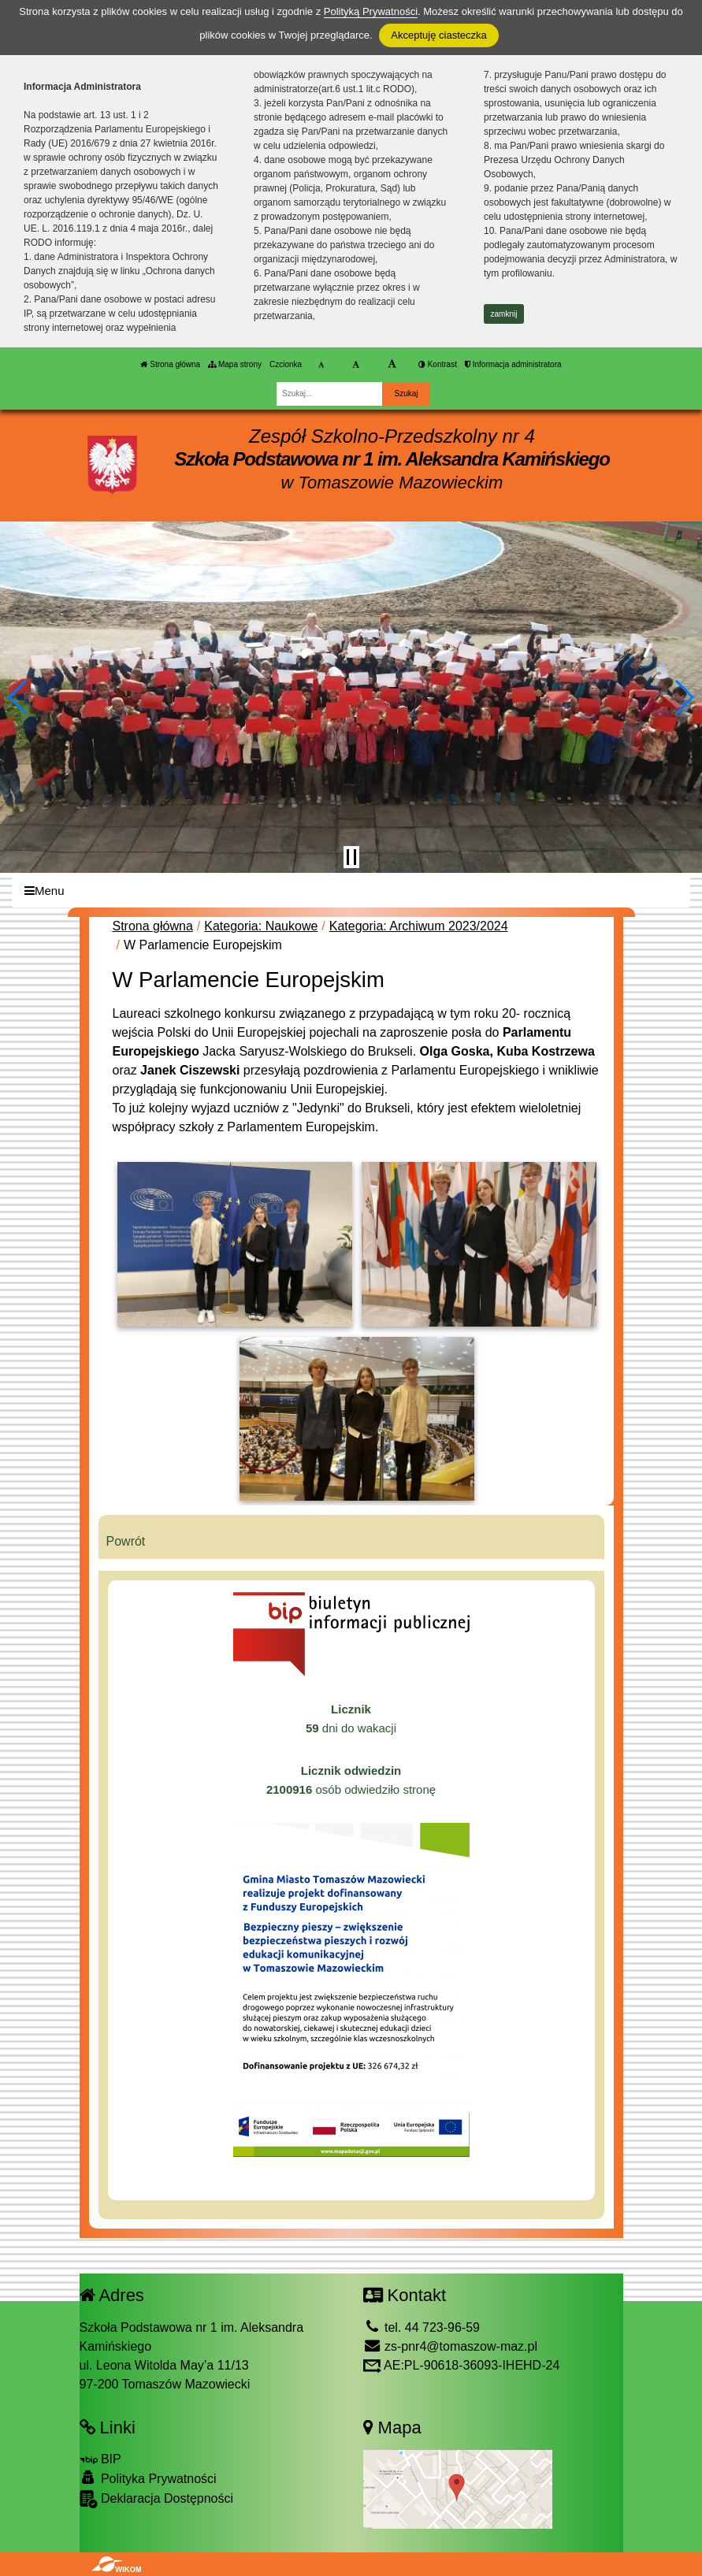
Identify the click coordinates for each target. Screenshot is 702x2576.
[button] (18, 697)
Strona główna (170, 364)
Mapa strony (235, 364)
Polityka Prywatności (148, 2477)
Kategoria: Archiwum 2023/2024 (418, 926)
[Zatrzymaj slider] (351, 857)
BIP (100, 2459)
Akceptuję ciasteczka (438, 35)
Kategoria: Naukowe (261, 926)
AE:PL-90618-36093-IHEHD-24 (461, 2365)
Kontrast (437, 364)
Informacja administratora (513, 364)
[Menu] (351, 890)
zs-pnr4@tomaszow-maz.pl (450, 2346)
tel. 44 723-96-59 (421, 2327)
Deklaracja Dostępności (157, 2499)
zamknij (504, 314)
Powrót (126, 1541)
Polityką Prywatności (371, 11)
